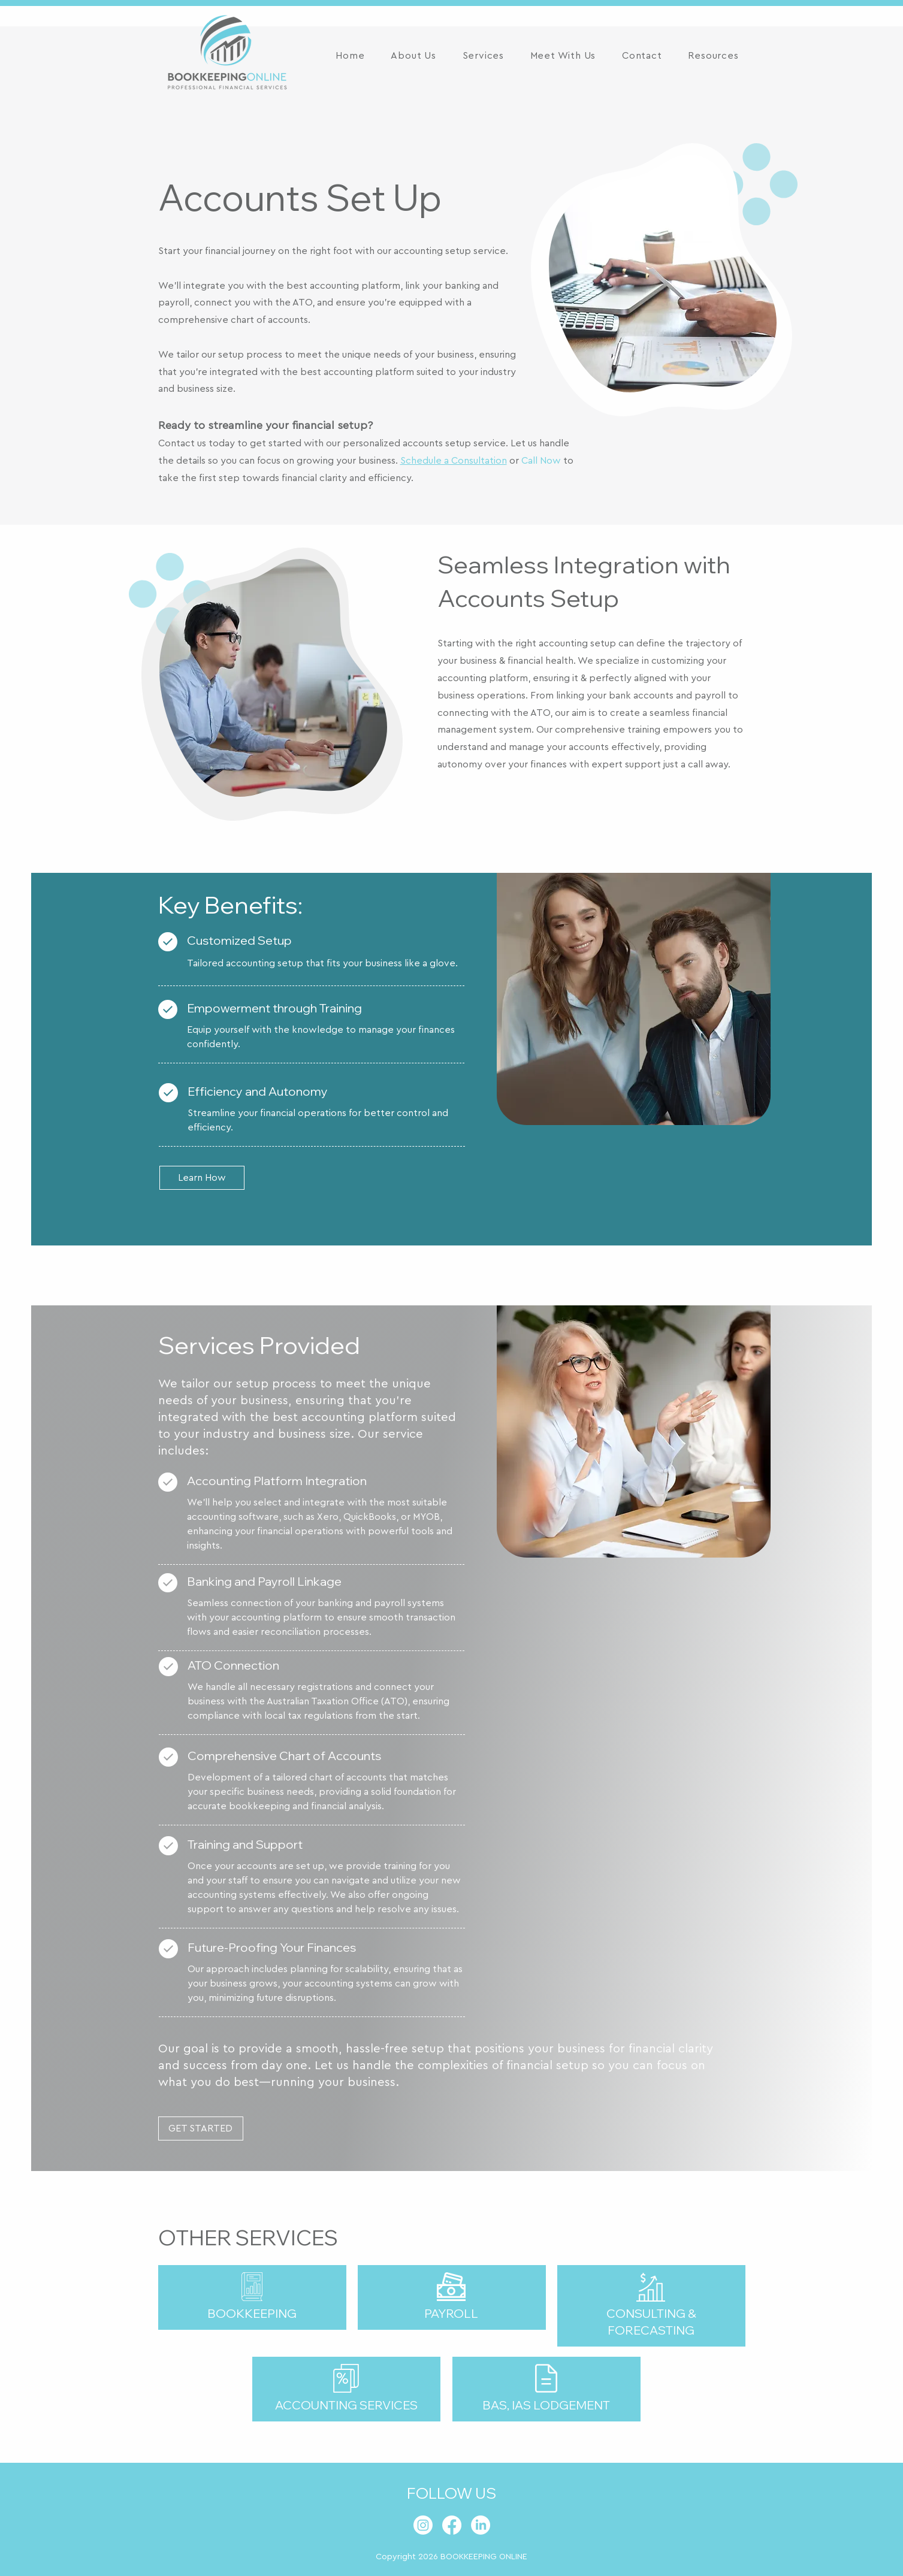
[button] (483, 56)
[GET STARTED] (200, 2128)
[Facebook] (451, 2525)
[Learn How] (201, 1178)
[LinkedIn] (480, 2525)
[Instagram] (423, 2525)
